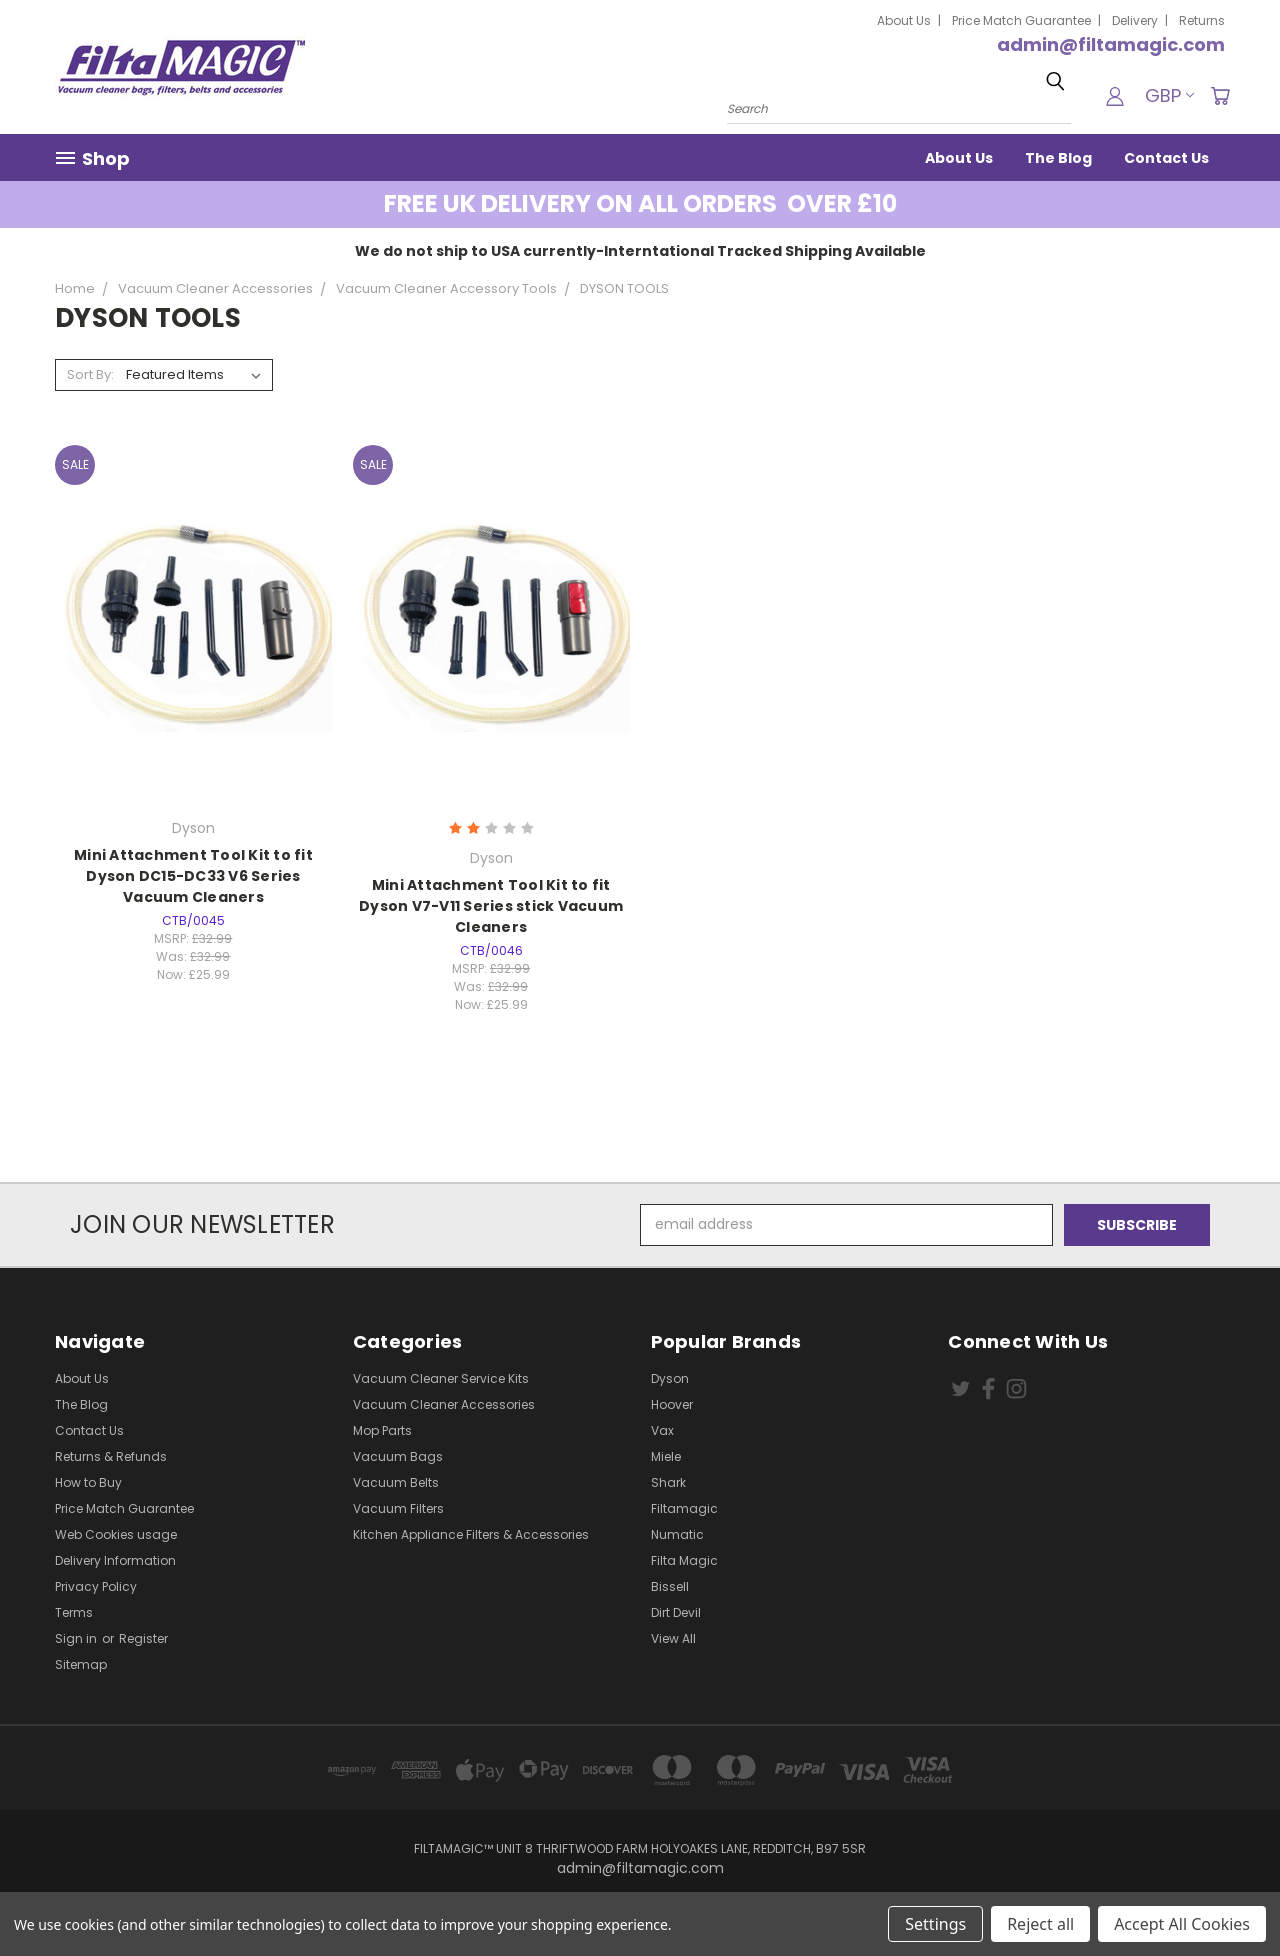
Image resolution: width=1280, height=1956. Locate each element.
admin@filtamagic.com (1111, 44)
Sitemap (81, 1664)
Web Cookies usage (116, 1534)
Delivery (1135, 20)
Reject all (1040, 1924)
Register (143, 1638)
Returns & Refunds (111, 1456)
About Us (904, 20)
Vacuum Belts (396, 1482)
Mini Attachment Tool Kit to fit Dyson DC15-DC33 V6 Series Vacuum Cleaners (193, 876)
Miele (666, 1456)
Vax (662, 1430)
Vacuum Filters (398, 1508)
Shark (668, 1482)
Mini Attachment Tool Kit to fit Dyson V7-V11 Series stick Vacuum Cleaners (491, 906)
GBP (1169, 95)
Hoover (672, 1404)
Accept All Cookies (1182, 1924)
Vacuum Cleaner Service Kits (441, 1378)
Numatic (677, 1534)
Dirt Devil (676, 1612)
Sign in (77, 1638)
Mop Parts (382, 1430)
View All (673, 1638)
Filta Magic (684, 1560)
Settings (935, 1924)
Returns (1202, 20)
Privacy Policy (96, 1586)
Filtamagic (684, 1508)
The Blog (1058, 158)
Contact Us (1166, 158)
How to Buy (88, 1482)
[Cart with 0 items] (1220, 96)
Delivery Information (115, 1560)
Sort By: (90, 374)
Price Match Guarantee (1021, 20)
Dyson (670, 1378)
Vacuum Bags (398, 1456)
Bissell (670, 1586)
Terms (74, 1612)
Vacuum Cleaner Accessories (444, 1404)
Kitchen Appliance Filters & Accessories (471, 1534)
